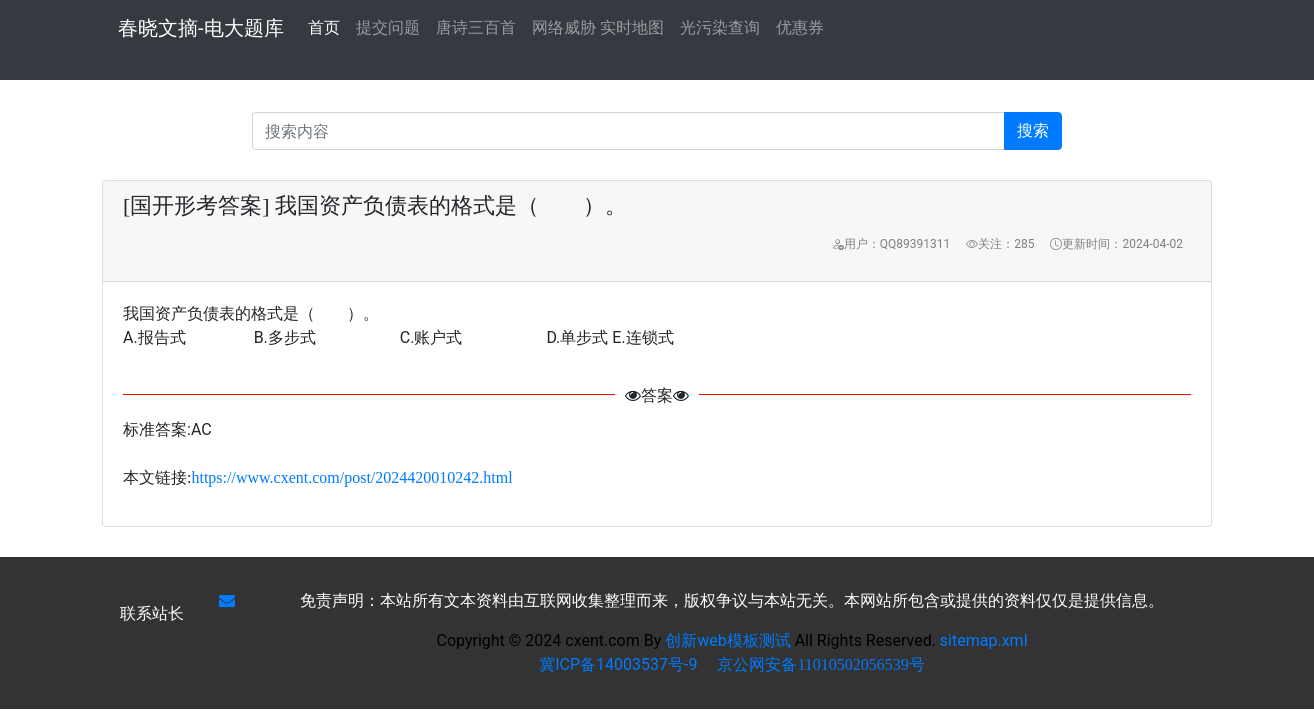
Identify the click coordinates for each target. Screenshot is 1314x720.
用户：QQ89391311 (891, 244)
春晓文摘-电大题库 (201, 28)
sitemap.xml (984, 640)
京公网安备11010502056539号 (820, 664)
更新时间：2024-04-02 (1116, 244)
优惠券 (800, 27)
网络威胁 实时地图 (598, 27)
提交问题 (388, 27)
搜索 (1033, 130)
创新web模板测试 (729, 640)
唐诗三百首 (476, 27)
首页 (324, 26)
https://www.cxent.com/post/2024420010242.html (351, 477)
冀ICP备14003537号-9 (618, 664)
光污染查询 (720, 27)
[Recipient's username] (628, 131)
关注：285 (1000, 244)
